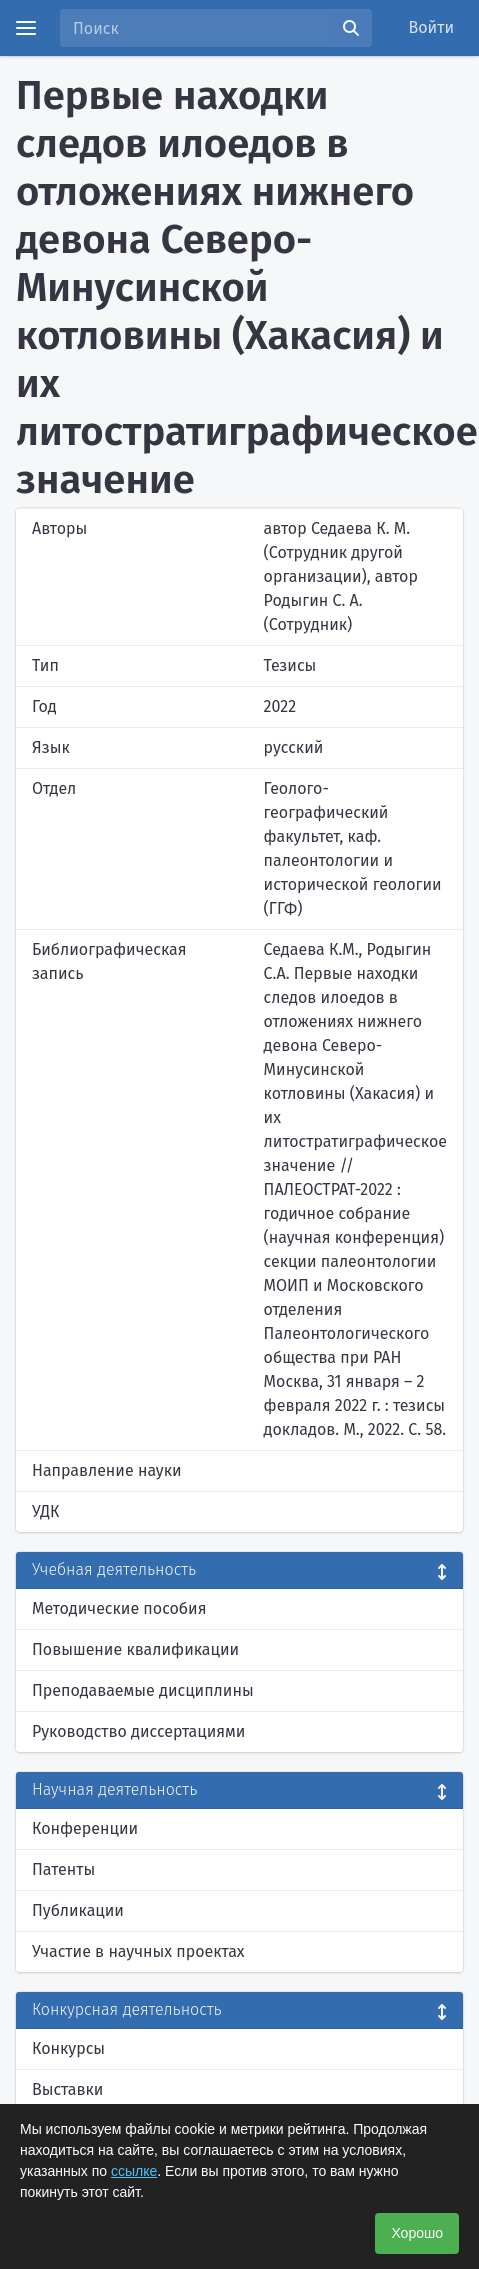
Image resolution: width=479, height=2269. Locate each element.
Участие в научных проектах (138, 1951)
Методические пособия (119, 1608)
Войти (432, 27)
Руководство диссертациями (138, 1731)
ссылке (134, 2171)
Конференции (85, 1828)
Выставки (67, 2089)
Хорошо (417, 2233)
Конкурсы (68, 2048)
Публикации (78, 1910)
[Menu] (26, 28)
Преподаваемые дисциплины (143, 1690)
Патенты (63, 1869)
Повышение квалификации (135, 1649)
